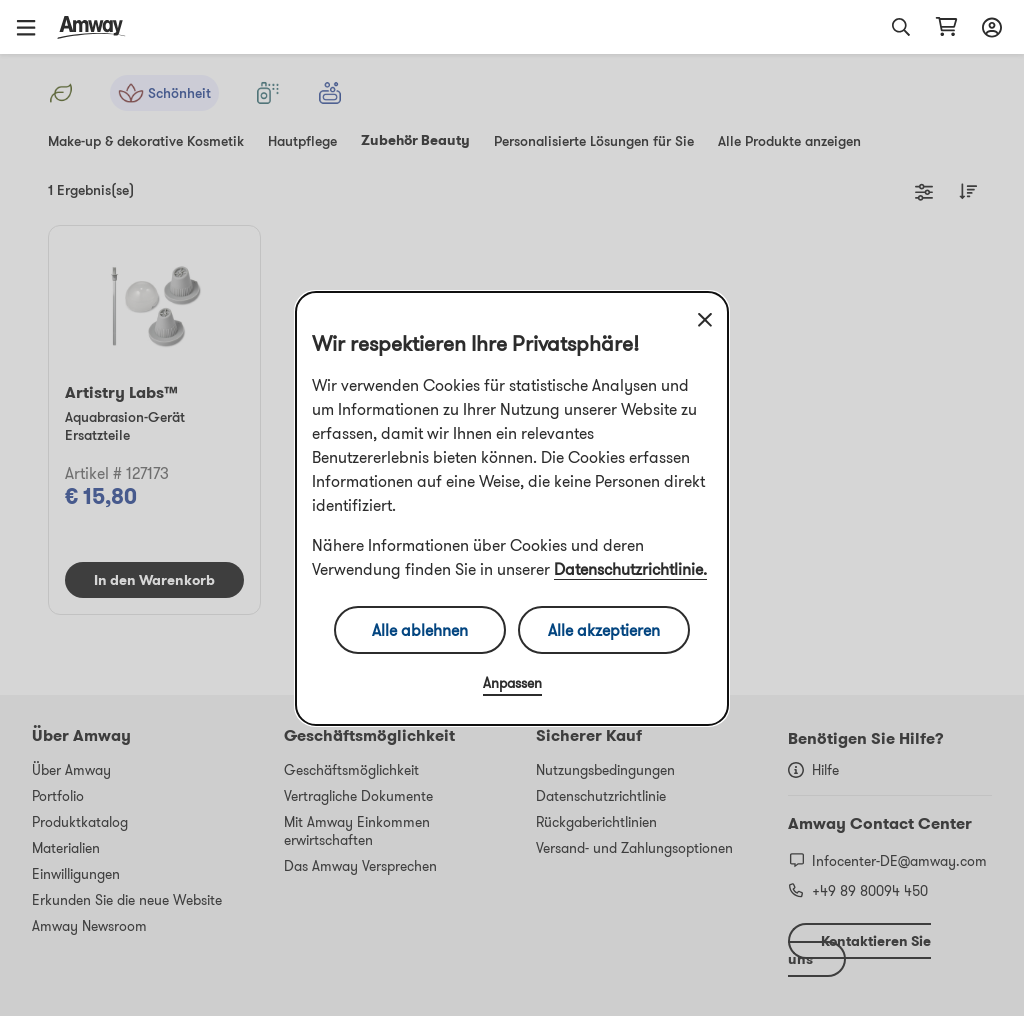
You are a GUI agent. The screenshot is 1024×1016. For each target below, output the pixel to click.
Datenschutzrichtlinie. (630, 569)
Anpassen (512, 683)
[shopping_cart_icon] (946, 27)
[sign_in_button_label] (989, 27)
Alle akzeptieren (604, 630)
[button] (33, 27)
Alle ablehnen (420, 630)
